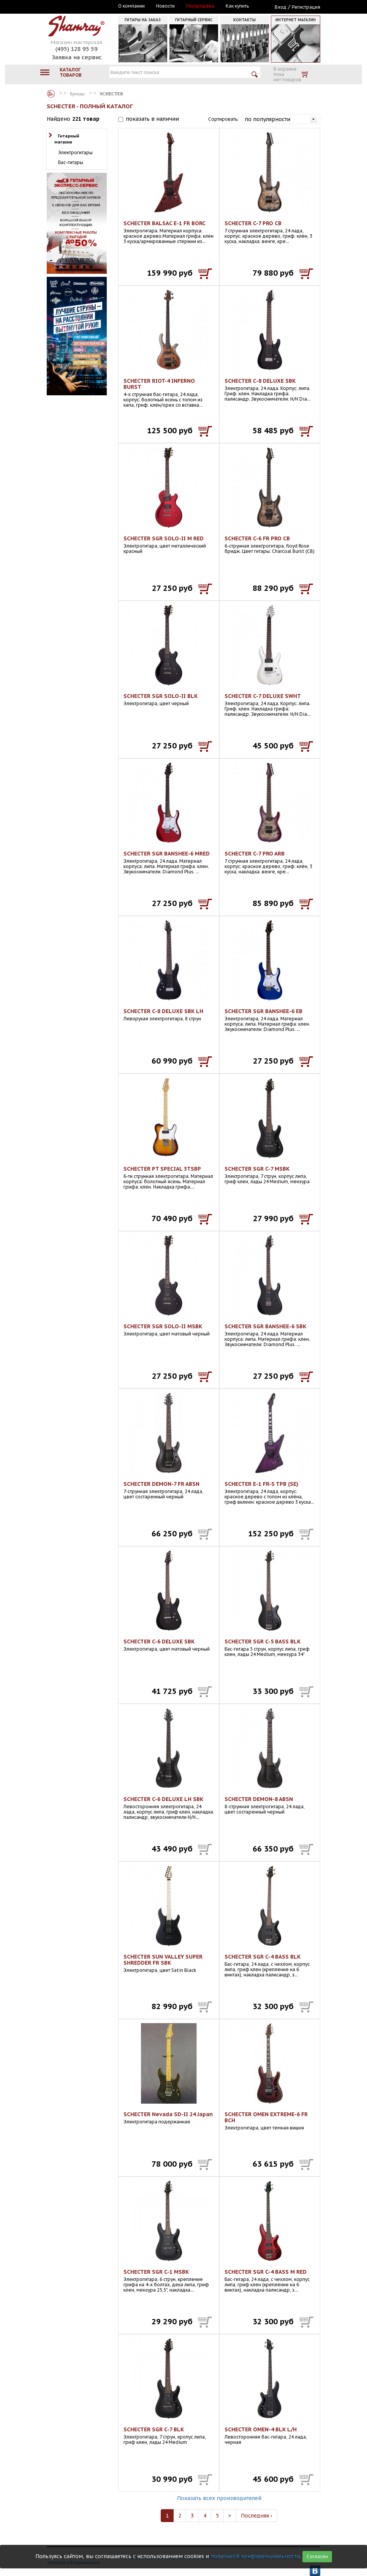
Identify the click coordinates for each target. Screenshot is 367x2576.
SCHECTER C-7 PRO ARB (255, 854)
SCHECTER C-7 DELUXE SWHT (263, 696)
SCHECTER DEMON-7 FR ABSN (161, 1484)
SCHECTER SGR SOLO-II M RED (163, 538)
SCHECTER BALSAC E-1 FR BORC (164, 223)
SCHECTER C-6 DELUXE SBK (159, 1641)
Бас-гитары (70, 162)
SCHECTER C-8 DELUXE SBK (260, 381)
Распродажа (200, 6)
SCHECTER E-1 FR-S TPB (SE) (261, 1484)
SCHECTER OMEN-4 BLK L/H (261, 2429)
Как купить (237, 6)
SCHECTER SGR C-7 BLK (153, 2429)
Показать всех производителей (219, 2498)
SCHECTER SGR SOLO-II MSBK (162, 1326)
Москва (81, 6)
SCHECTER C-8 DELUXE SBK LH (163, 1011)
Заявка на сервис (77, 57)
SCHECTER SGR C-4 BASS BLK (263, 1957)
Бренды (51, 94)
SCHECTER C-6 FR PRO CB (257, 538)
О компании (131, 6)
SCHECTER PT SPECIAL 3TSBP (162, 1169)
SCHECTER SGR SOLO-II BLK (160, 696)
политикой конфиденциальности (255, 2556)
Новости (165, 6)
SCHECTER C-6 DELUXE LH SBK (163, 1799)
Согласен (317, 2556)
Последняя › (256, 2515)
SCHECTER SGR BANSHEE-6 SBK (265, 1326)
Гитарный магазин (66, 139)
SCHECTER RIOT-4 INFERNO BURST (159, 384)
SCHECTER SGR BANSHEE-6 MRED (166, 854)
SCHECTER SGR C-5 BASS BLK (263, 1641)
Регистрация (306, 7)
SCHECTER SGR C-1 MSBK (156, 2272)
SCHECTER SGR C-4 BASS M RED (266, 2272)
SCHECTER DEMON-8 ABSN (259, 1799)
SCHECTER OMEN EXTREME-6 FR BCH (266, 2117)
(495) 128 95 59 (76, 48)
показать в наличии (152, 118)
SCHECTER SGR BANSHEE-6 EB (263, 1011)
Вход (280, 7)
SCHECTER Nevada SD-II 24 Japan (168, 2114)
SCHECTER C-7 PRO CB (253, 223)
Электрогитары (75, 152)
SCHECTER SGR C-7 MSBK (257, 1169)
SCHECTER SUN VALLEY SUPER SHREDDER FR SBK (162, 1960)
